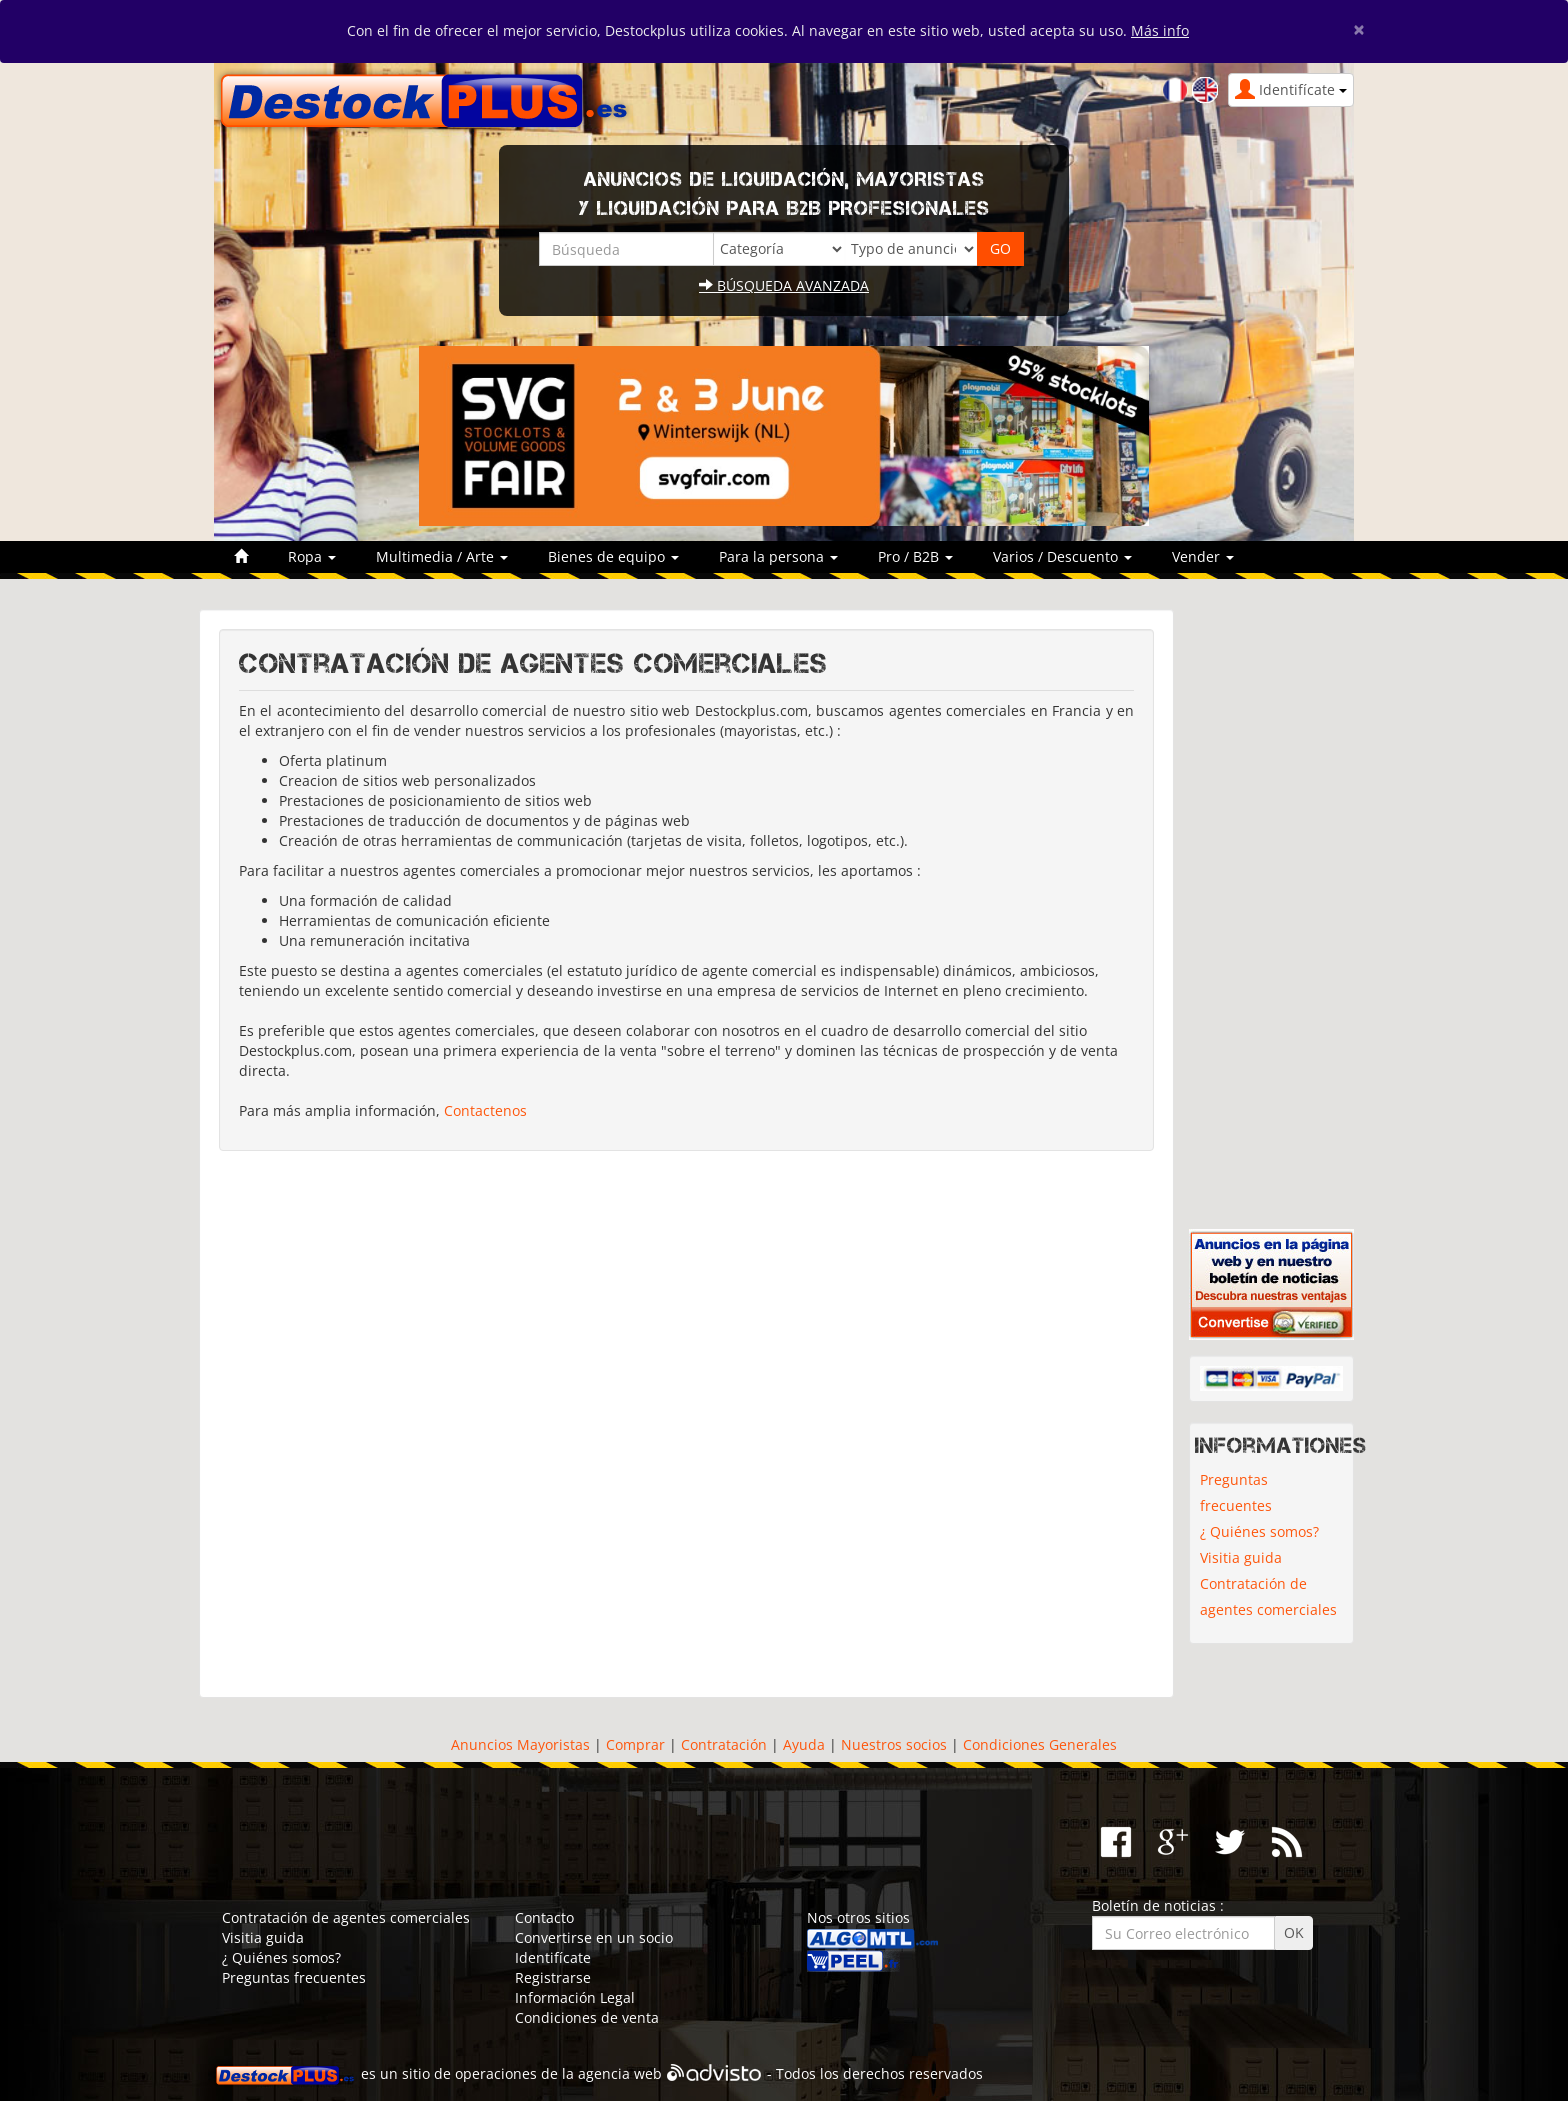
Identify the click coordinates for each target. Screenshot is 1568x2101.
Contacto (544, 1917)
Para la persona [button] (778, 556)
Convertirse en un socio (594, 1937)
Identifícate (553, 1957)
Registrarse (553, 1977)
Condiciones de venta (587, 2017)
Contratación (724, 1744)
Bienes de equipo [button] (613, 556)
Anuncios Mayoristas (520, 1744)
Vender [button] (1203, 556)
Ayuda (804, 1744)
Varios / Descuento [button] (1062, 556)
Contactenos (485, 1110)
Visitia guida (1241, 1557)
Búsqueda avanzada (784, 285)
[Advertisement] (686, 1419)
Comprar (635, 1744)
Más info (1160, 30)
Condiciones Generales (1040, 1744)
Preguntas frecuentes (1236, 1492)
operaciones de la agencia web (558, 2073)
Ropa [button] (312, 556)
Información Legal (575, 1997)
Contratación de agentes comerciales (1268, 1596)
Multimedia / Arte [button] (442, 556)
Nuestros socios (894, 1744)
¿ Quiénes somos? (1259, 1531)
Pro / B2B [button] (915, 556)
